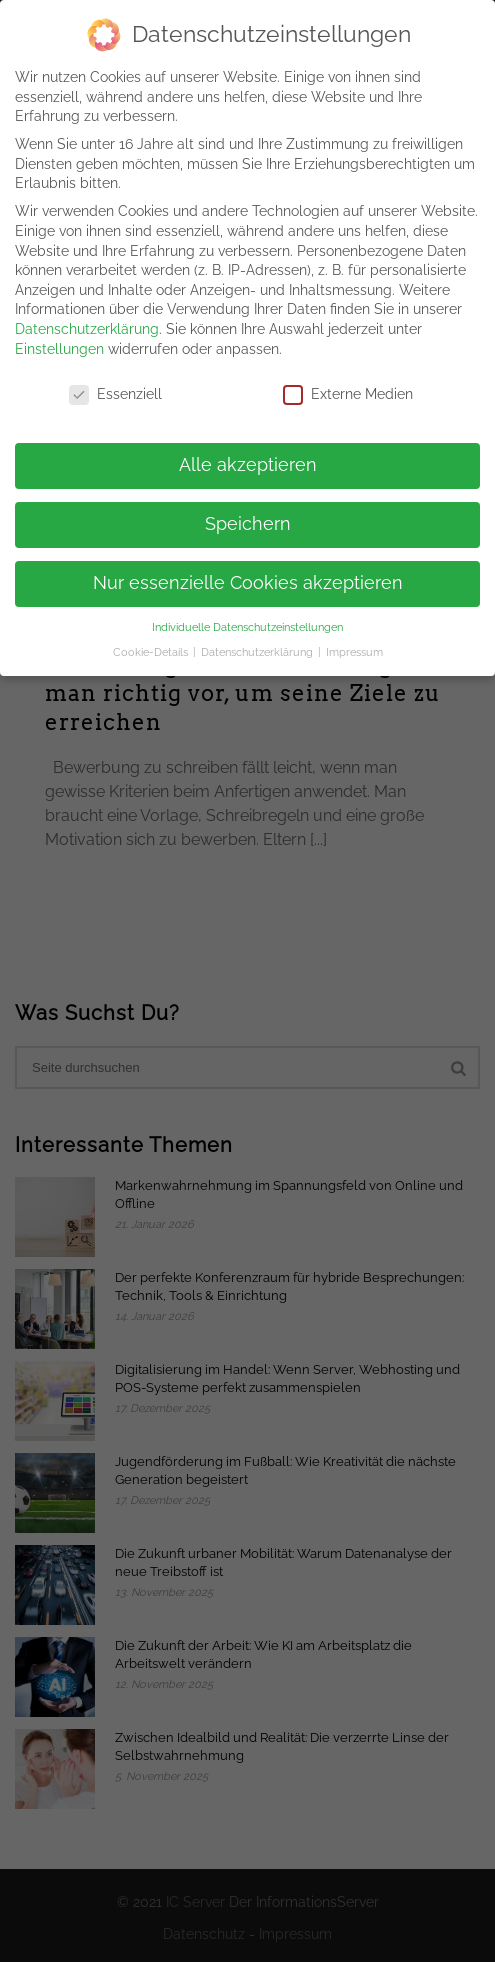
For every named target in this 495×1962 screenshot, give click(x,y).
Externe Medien (348, 386)
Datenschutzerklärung (87, 320)
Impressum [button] (354, 643)
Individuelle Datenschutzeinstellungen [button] (247, 618)
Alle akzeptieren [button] (248, 456)
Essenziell (115, 386)
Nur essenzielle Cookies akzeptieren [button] (248, 574)
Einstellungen (59, 340)
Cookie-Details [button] (152, 643)
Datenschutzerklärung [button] (258, 643)
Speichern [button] (248, 515)
